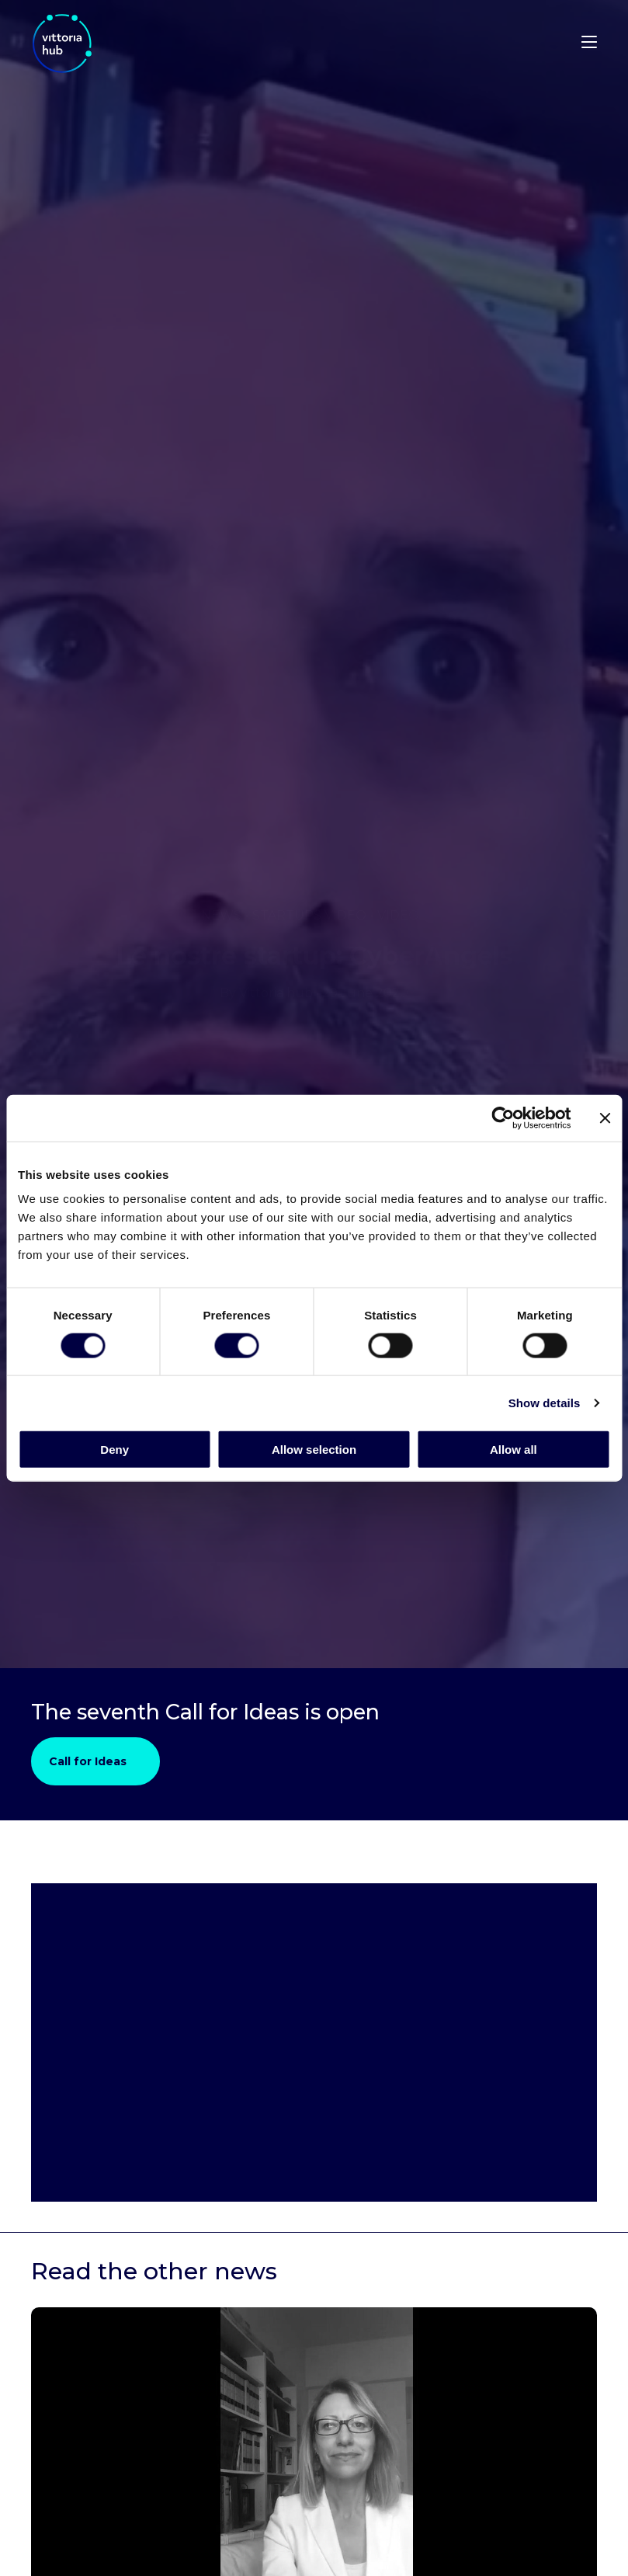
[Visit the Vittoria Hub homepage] (108, 43)
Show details (544, 1402)
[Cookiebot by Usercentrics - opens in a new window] (503, 1117)
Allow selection (314, 1449)
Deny (114, 1449)
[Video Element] (313, 2042)
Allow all (513, 1449)
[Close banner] (604, 1117)
